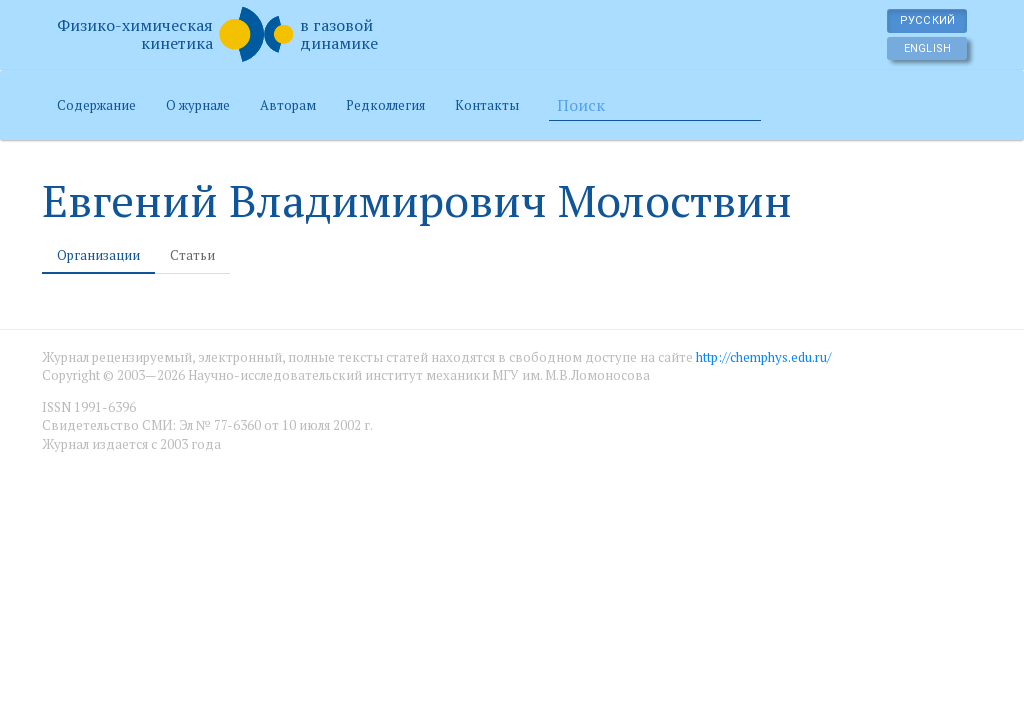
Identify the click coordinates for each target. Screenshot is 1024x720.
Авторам (288, 105)
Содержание (96, 105)
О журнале (198, 105)
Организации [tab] (98, 255)
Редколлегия (385, 105)
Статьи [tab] (192, 255)
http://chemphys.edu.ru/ (763, 357)
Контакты (487, 105)
